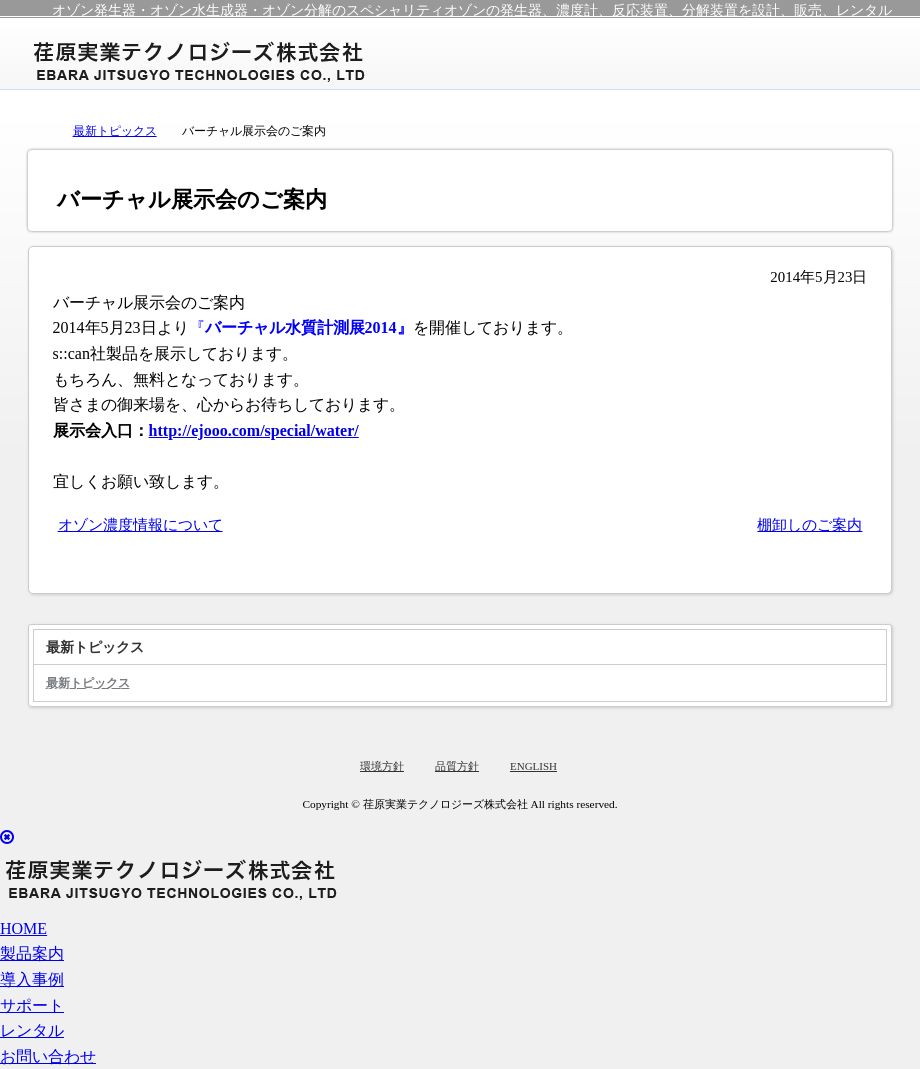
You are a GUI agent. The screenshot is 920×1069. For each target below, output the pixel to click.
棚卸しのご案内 (809, 525)
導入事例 (32, 979)
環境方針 (382, 766)
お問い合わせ (48, 1056)
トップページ (38, 130)
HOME (23, 928)
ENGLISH (533, 766)
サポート (32, 1005)
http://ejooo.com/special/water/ (254, 430)
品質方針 (457, 766)
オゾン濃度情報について (140, 525)
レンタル (32, 1030)
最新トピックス (115, 131)
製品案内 (32, 953)
